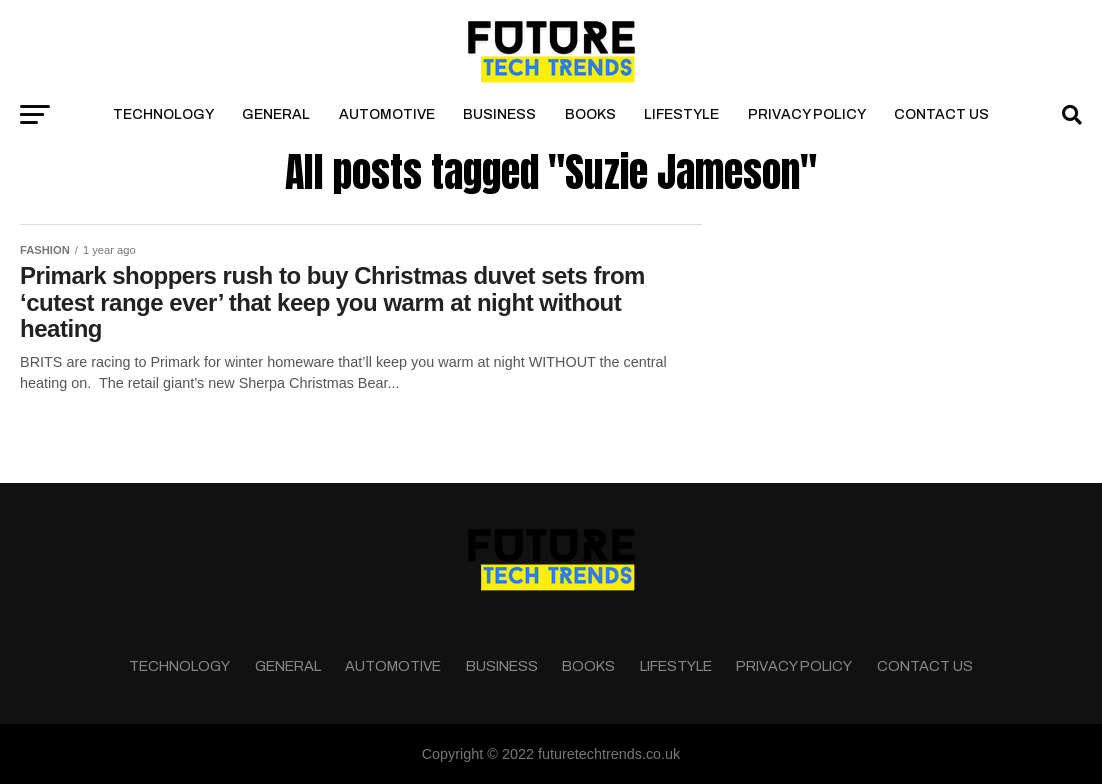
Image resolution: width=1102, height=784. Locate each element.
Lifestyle (681, 114)
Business (499, 114)
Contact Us (941, 114)
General (276, 114)
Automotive (387, 114)
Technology (163, 114)
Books (590, 114)
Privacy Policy (807, 114)
